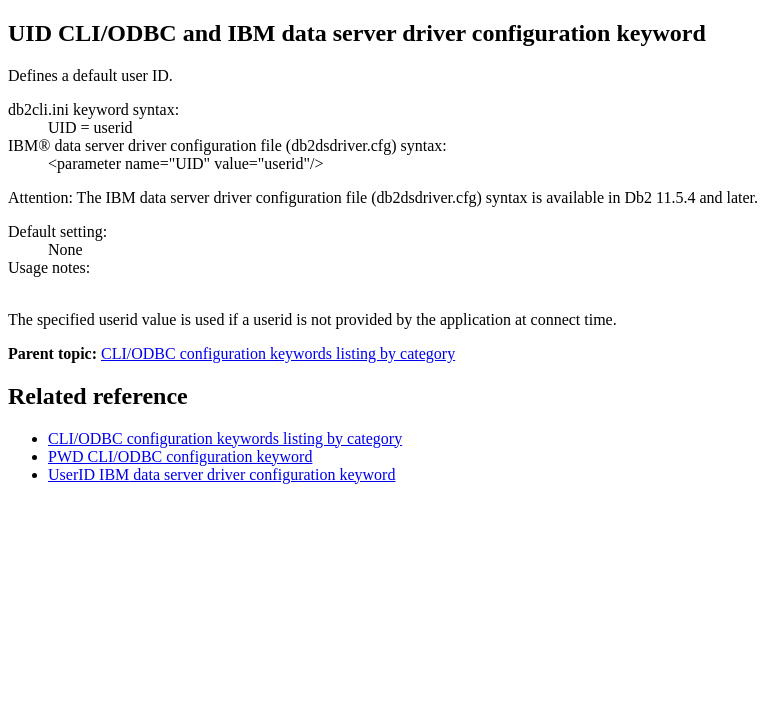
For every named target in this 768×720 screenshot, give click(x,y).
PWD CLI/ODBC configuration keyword (180, 456)
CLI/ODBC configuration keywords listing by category (278, 353)
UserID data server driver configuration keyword (221, 474)
